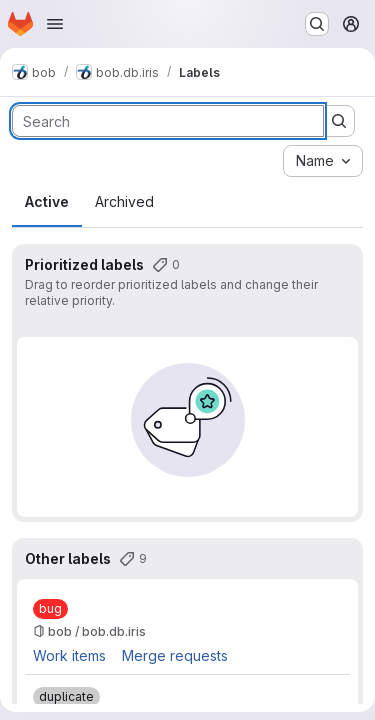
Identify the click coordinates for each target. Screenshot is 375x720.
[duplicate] (66, 697)
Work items (69, 655)
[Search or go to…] (317, 24)
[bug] (50, 609)
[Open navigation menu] (55, 24)
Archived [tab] (124, 201)
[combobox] (323, 161)
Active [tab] (47, 201)
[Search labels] (168, 121)
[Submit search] (339, 121)
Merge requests (175, 655)
